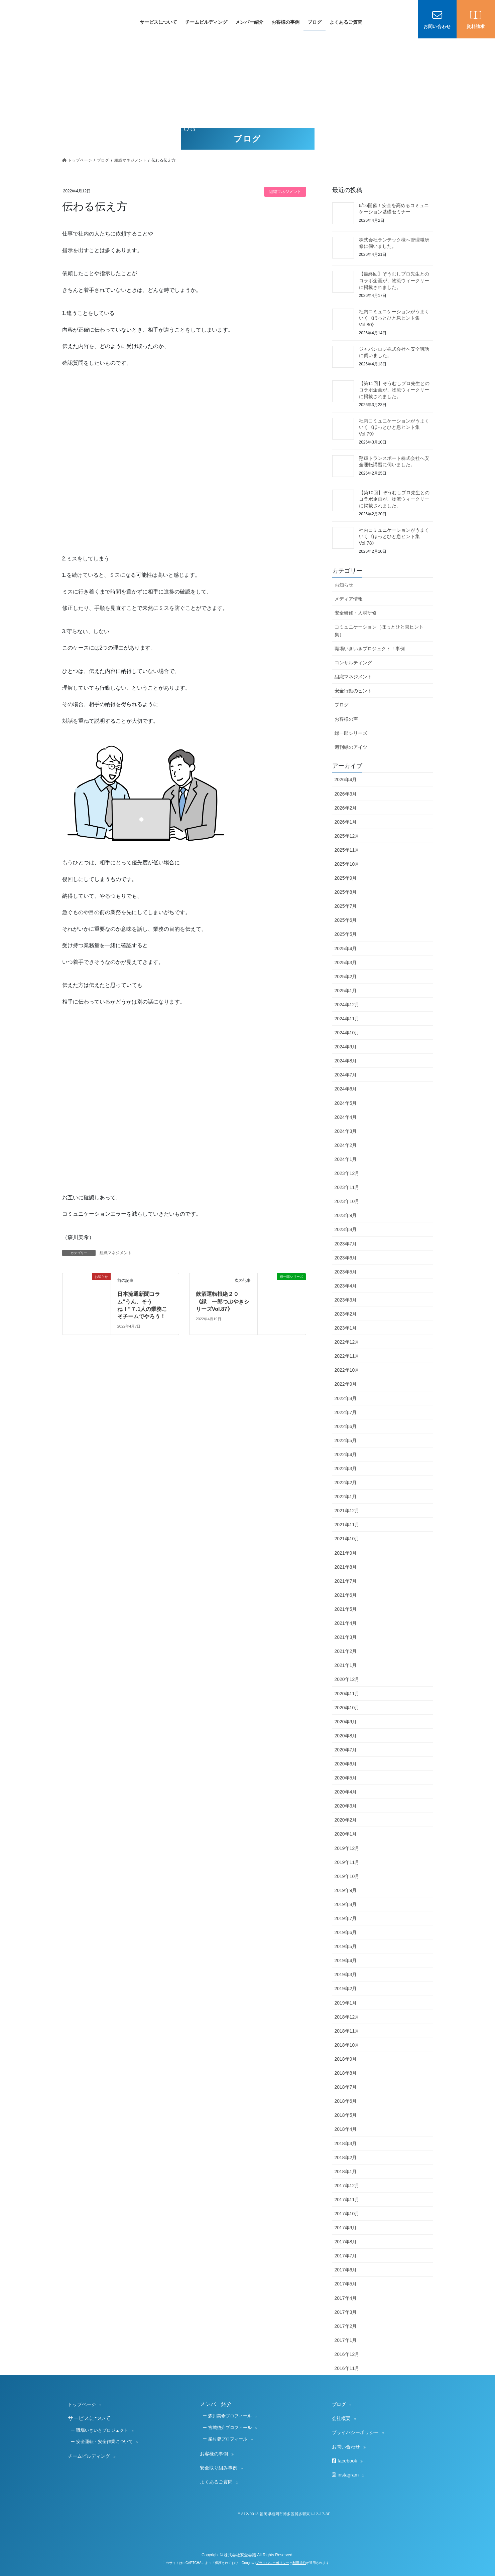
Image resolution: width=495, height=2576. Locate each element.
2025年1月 (346, 990)
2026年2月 (346, 808)
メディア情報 (349, 599)
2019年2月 (346, 1988)
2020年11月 (347, 1693)
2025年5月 (346, 934)
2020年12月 (347, 1679)
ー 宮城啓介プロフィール (227, 2427)
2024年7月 (346, 1074)
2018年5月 (346, 2115)
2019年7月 (346, 1918)
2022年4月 (346, 1454)
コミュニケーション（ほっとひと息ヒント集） (379, 630)
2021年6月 (346, 1595)
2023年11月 (347, 1187)
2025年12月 (347, 836)
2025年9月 (346, 878)
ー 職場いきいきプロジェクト (99, 2430)
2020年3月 (346, 1806)
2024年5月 (346, 1103)
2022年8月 (346, 1398)
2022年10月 (347, 1370)
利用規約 (299, 2563)
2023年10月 (347, 1201)
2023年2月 (346, 1314)
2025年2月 (346, 976)
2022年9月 (346, 1384)
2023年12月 (347, 1173)
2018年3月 (346, 2143)
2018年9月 (346, 2059)
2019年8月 (346, 1904)
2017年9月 (346, 2227)
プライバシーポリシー (355, 2432)
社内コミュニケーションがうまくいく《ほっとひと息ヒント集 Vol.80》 (394, 318)
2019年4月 (346, 1960)
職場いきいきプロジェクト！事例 (370, 648)
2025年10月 (347, 864)
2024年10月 (347, 1032)
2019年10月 (347, 1876)
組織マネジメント (285, 191)
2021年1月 (346, 1665)
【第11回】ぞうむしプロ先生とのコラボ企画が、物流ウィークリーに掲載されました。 (394, 390)
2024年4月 (346, 1117)
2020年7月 (346, 1749)
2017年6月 (346, 2269)
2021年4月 (346, 1623)
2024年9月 (346, 1046)
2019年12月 (347, 1848)
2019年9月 (346, 1890)
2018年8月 (346, 2073)
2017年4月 (346, 2298)
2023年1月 (346, 1328)
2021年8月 (346, 1567)
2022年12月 (347, 1342)
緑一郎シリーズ (351, 733)
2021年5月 (346, 1609)
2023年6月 (346, 1257)
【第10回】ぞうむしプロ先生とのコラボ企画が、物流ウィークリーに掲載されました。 (394, 499)
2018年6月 (346, 2101)
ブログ (342, 704)
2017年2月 (346, 2326)
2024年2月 (346, 1145)
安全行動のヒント (353, 690)
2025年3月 (346, 962)
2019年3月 (346, 1974)
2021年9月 (346, 1553)
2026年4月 (346, 779)
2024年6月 (346, 1088)
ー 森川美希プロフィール (227, 2415)
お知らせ (344, 584)
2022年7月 (346, 1412)
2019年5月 (346, 1946)
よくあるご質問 (216, 2481)
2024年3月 (346, 1131)
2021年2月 (346, 1651)
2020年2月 (346, 1820)
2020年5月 (346, 1777)
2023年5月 (346, 1271)
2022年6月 (346, 1426)
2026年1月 (346, 822)
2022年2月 (346, 1482)
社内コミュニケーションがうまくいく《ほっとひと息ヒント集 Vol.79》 (394, 427)
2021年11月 (347, 1524)
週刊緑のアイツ (351, 747)
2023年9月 (346, 1215)
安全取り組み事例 (218, 2467)
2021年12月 (347, 1510)
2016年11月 (347, 2368)
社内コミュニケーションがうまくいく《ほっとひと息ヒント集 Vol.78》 (394, 536)
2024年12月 (347, 1004)
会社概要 (341, 2418)
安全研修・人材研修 (356, 613)
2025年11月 (347, 850)
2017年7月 (346, 2255)
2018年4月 (346, 2129)
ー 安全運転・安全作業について (102, 2441)
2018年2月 (346, 2157)
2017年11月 (347, 2199)
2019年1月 (346, 2003)
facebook (344, 2460)
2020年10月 (347, 1707)
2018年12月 (347, 2017)
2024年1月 (346, 1159)
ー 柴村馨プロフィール (225, 2438)
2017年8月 (346, 2241)
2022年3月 (346, 1468)
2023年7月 (346, 1243)
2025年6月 (346, 920)
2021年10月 (347, 1538)
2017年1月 (346, 2340)
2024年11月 (347, 1018)
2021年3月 (346, 1637)
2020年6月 (346, 1763)
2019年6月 (346, 1932)
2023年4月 (346, 1286)
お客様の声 (346, 719)
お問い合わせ (346, 2446)
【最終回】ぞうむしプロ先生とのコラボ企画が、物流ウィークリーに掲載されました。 (394, 280)
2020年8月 (346, 1735)
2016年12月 (347, 2354)
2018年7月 (346, 2087)
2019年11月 (347, 1862)
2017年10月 (347, 2213)
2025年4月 (346, 948)
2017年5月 (346, 2283)
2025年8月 (346, 892)
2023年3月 (346, 1300)
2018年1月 (346, 2171)
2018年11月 (347, 2031)
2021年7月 (346, 1581)
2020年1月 (346, 1834)
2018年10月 (347, 2045)
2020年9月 (346, 1721)
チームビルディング (89, 2456)
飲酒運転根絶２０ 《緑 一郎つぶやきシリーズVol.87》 (222, 1301)
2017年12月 (347, 2185)
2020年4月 (346, 1791)
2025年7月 (346, 906)
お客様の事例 (214, 2453)
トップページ (82, 2404)
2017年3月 (346, 2312)
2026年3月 (346, 794)
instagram (345, 2474)
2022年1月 (346, 1496)
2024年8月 (346, 1060)
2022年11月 (347, 1356)
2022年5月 (346, 1440)
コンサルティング (353, 662)
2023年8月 (346, 1229)
